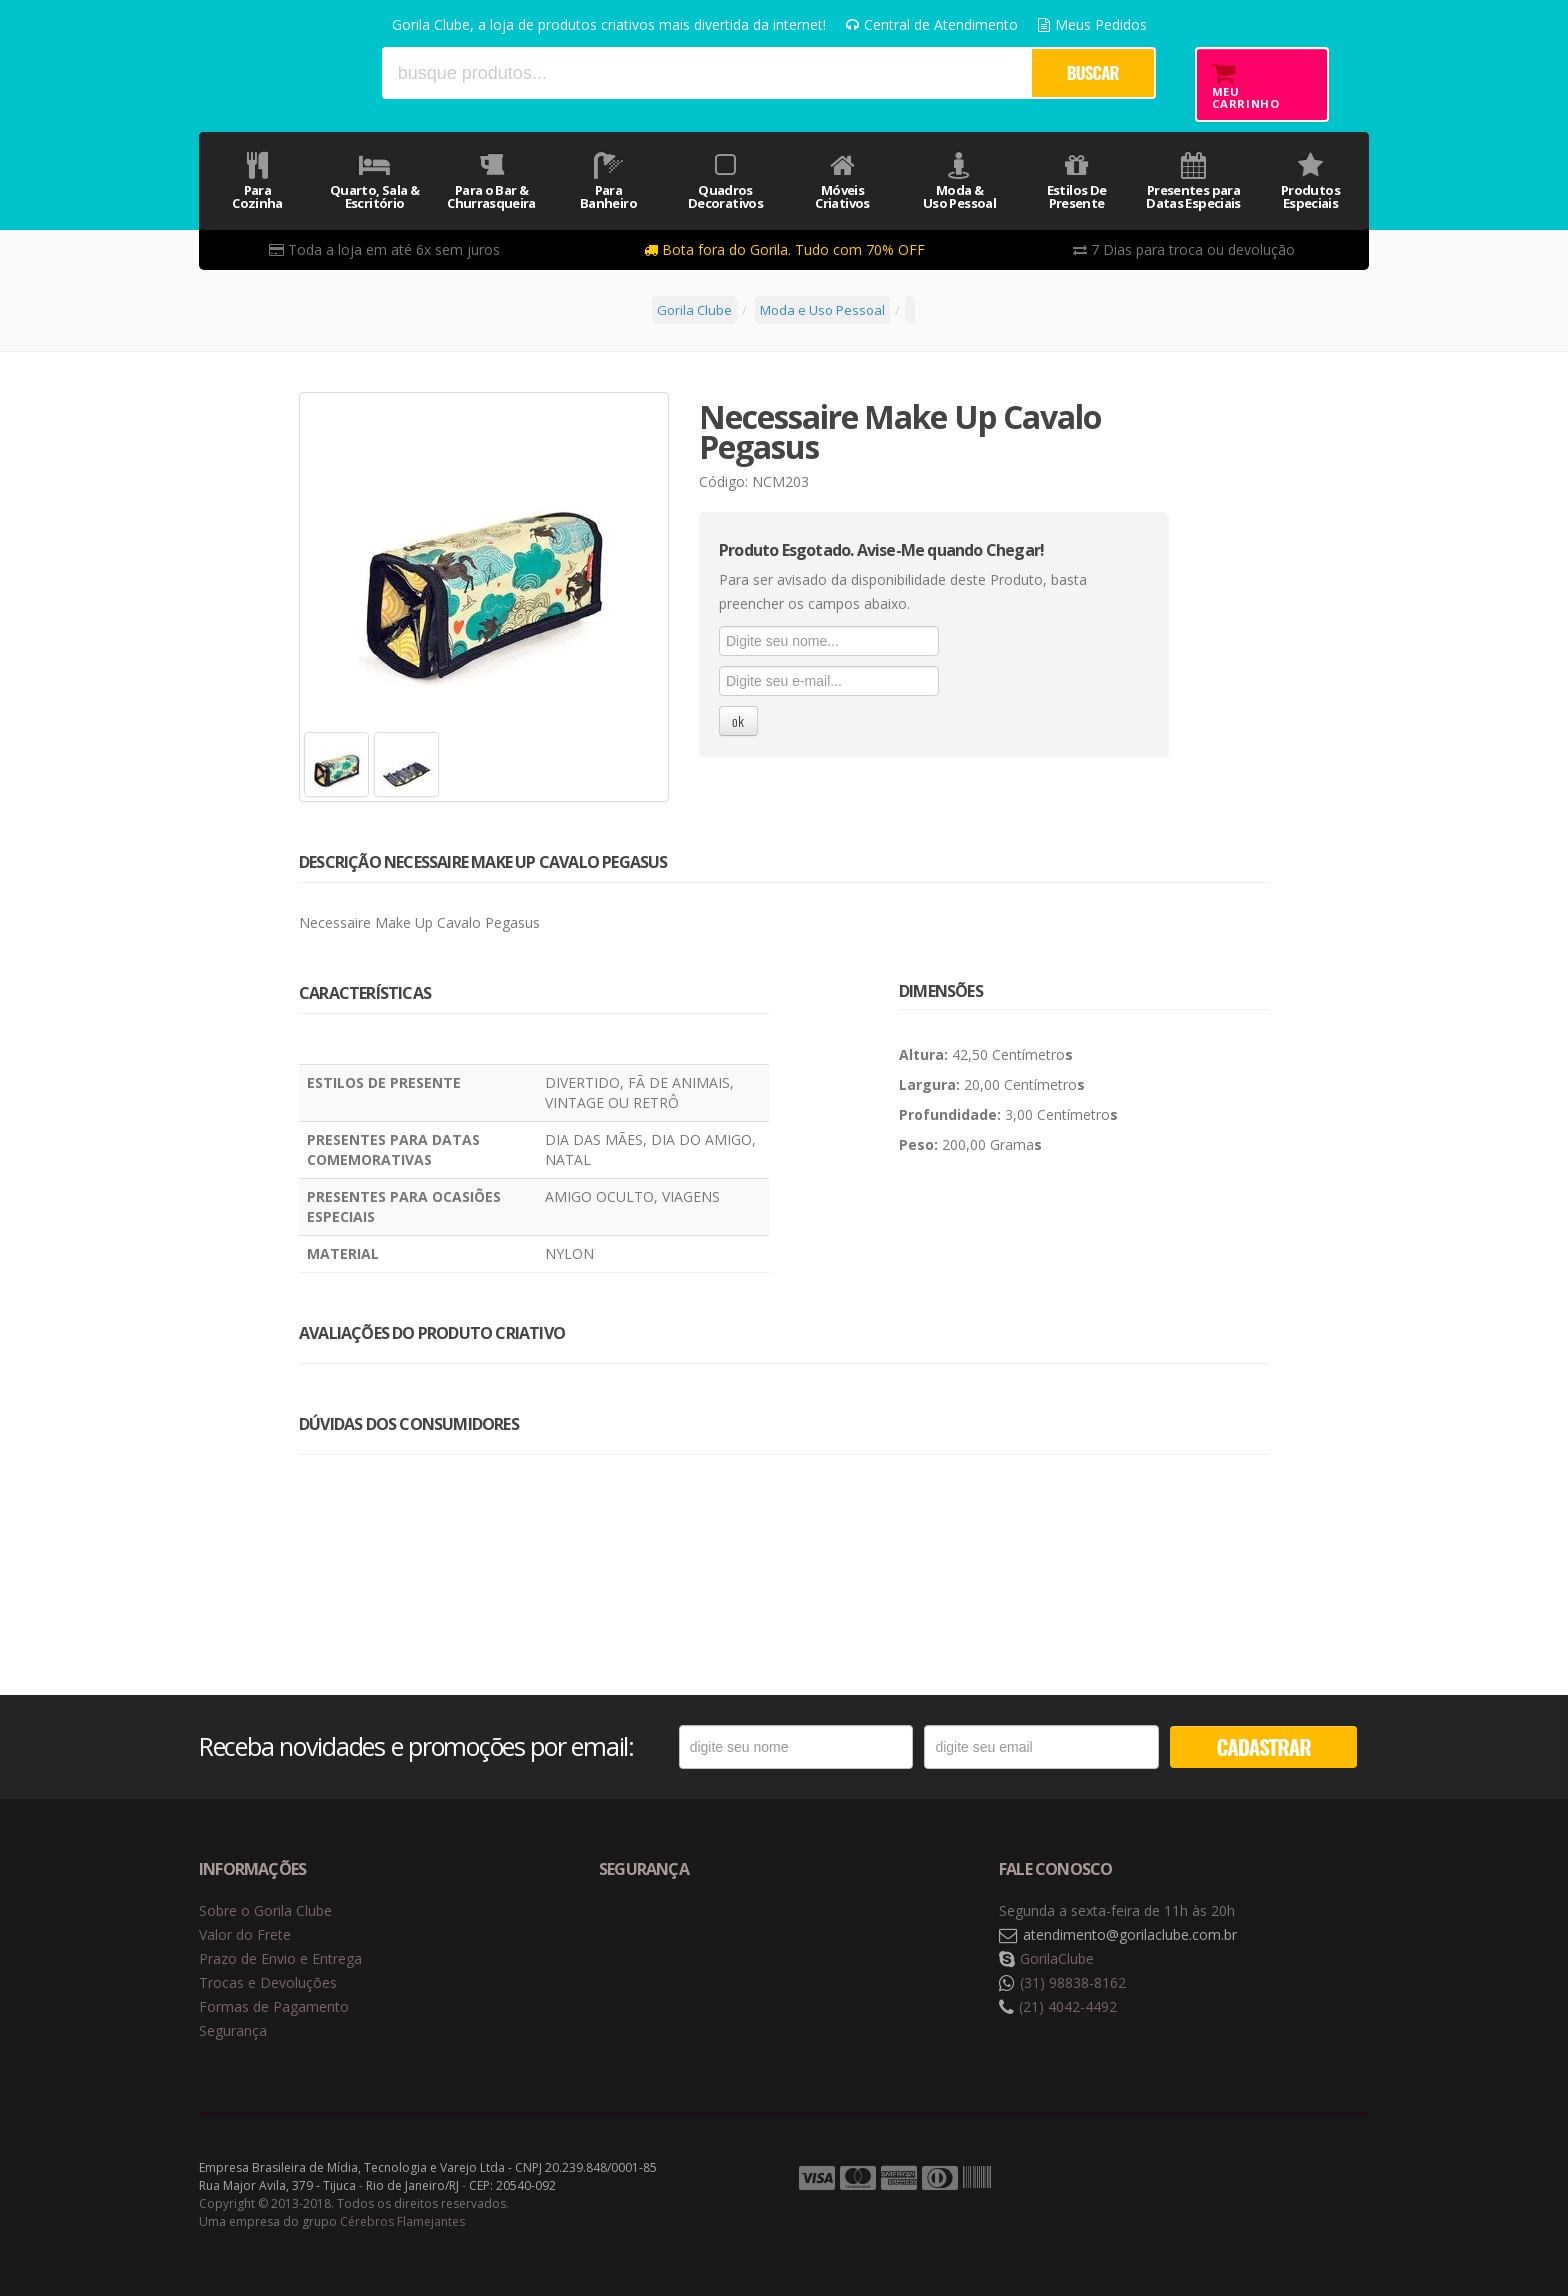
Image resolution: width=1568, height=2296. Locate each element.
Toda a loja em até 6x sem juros (384, 249)
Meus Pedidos (1092, 24)
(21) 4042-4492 (1068, 2006)
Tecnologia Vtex (1319, 2179)
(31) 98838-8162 (1073, 1982)
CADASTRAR (1264, 1746)
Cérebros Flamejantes (402, 2221)
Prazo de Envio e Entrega (280, 1958)
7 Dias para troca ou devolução (1184, 249)
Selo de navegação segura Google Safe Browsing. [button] (649, 1935)
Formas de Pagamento (274, 2006)
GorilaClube (1057, 1958)
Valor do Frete (245, 1934)
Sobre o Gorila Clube (265, 1910)
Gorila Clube (281, 72)
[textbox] (706, 73)
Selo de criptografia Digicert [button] (756, 1935)
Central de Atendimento (932, 24)
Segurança (233, 2030)
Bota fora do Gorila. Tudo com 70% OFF (784, 249)
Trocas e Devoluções (268, 1982)
